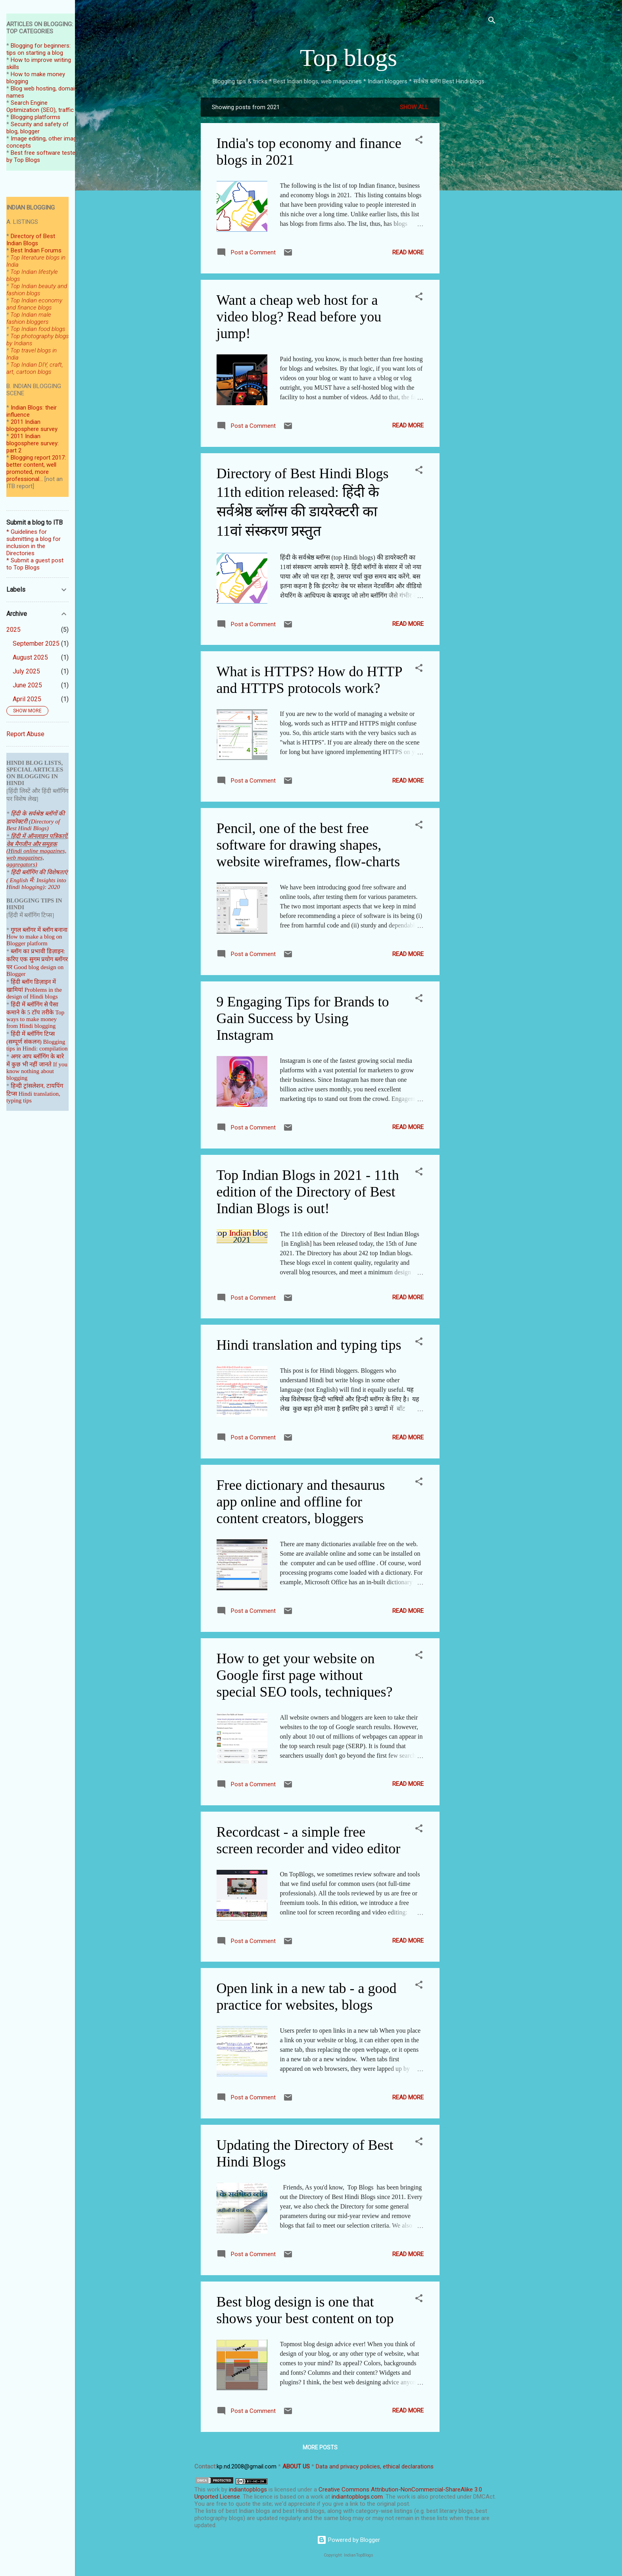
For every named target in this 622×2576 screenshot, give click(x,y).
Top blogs (348, 57)
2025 (13, 629)
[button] (419, 141)
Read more (408, 252)
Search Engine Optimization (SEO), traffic (40, 106)
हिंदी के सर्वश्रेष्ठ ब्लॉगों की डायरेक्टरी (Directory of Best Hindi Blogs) (35, 820)
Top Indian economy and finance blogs (34, 304)
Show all (414, 107)
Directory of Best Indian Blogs (30, 240)
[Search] (492, 22)
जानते (45, 1064)
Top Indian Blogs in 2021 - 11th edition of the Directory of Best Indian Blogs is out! (308, 1191)
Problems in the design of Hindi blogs (34, 993)
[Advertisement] (471, 217)
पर (9, 967)
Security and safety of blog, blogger (37, 128)
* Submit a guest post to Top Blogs (34, 564)
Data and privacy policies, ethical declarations (375, 2466)
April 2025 (27, 699)
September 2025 (36, 643)
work (213, 2489)
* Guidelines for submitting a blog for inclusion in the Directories (33, 542)
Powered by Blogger (348, 2539)
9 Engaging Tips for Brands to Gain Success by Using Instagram (303, 1018)
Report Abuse (25, 734)
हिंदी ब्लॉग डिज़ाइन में (33, 982)
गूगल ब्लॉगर (32, 930)
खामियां (14, 990)
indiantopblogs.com (357, 2496)
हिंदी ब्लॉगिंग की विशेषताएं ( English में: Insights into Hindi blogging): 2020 (36, 879)
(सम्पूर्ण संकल (21, 1042)
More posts (320, 2447)
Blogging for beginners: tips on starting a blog (38, 49)
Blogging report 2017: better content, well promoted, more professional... (36, 468)
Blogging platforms (35, 117)
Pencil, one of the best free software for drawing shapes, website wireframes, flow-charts (308, 845)
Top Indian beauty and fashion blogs (36, 290)
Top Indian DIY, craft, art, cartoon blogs (34, 368)
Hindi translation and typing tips (309, 1345)
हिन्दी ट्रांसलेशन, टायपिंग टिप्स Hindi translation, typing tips (34, 1093)
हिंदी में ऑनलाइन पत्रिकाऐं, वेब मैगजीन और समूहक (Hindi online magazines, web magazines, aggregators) (37, 850)
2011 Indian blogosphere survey (32, 425)
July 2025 (26, 671)
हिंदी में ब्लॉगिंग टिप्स (32, 1034)
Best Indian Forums (36, 250)
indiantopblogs (248, 2489)
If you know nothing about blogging (36, 1071)
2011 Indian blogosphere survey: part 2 (32, 443)
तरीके (48, 1012)
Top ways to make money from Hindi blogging (35, 1019)
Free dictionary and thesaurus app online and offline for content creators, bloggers (301, 1501)
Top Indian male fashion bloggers (28, 318)
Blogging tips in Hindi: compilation (37, 1045)
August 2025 (30, 657)
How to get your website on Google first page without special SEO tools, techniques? (305, 1675)
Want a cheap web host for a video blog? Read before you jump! (299, 316)
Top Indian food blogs (37, 329)
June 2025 (27, 685)
